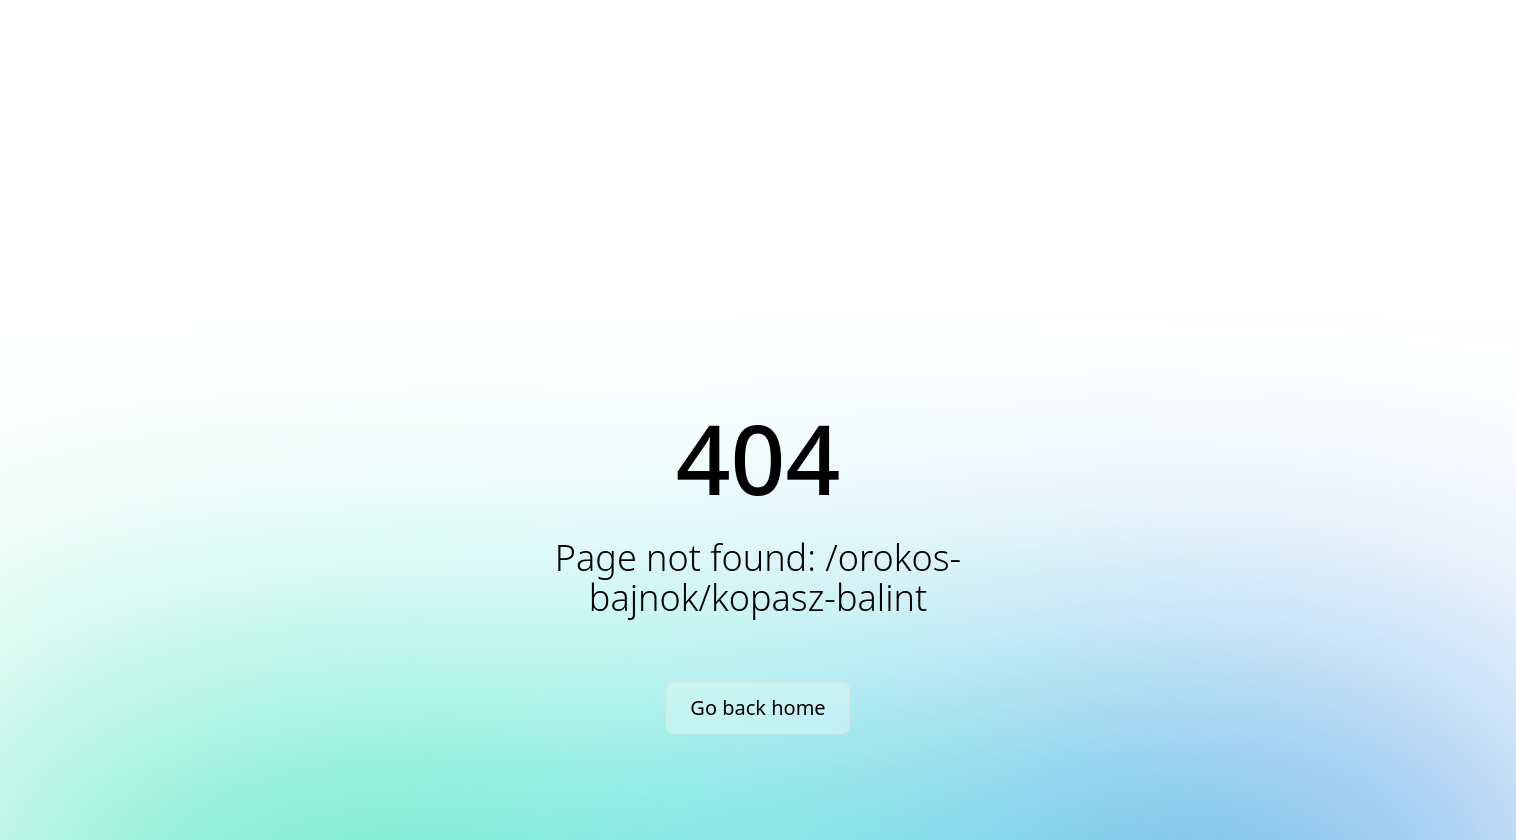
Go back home (757, 707)
